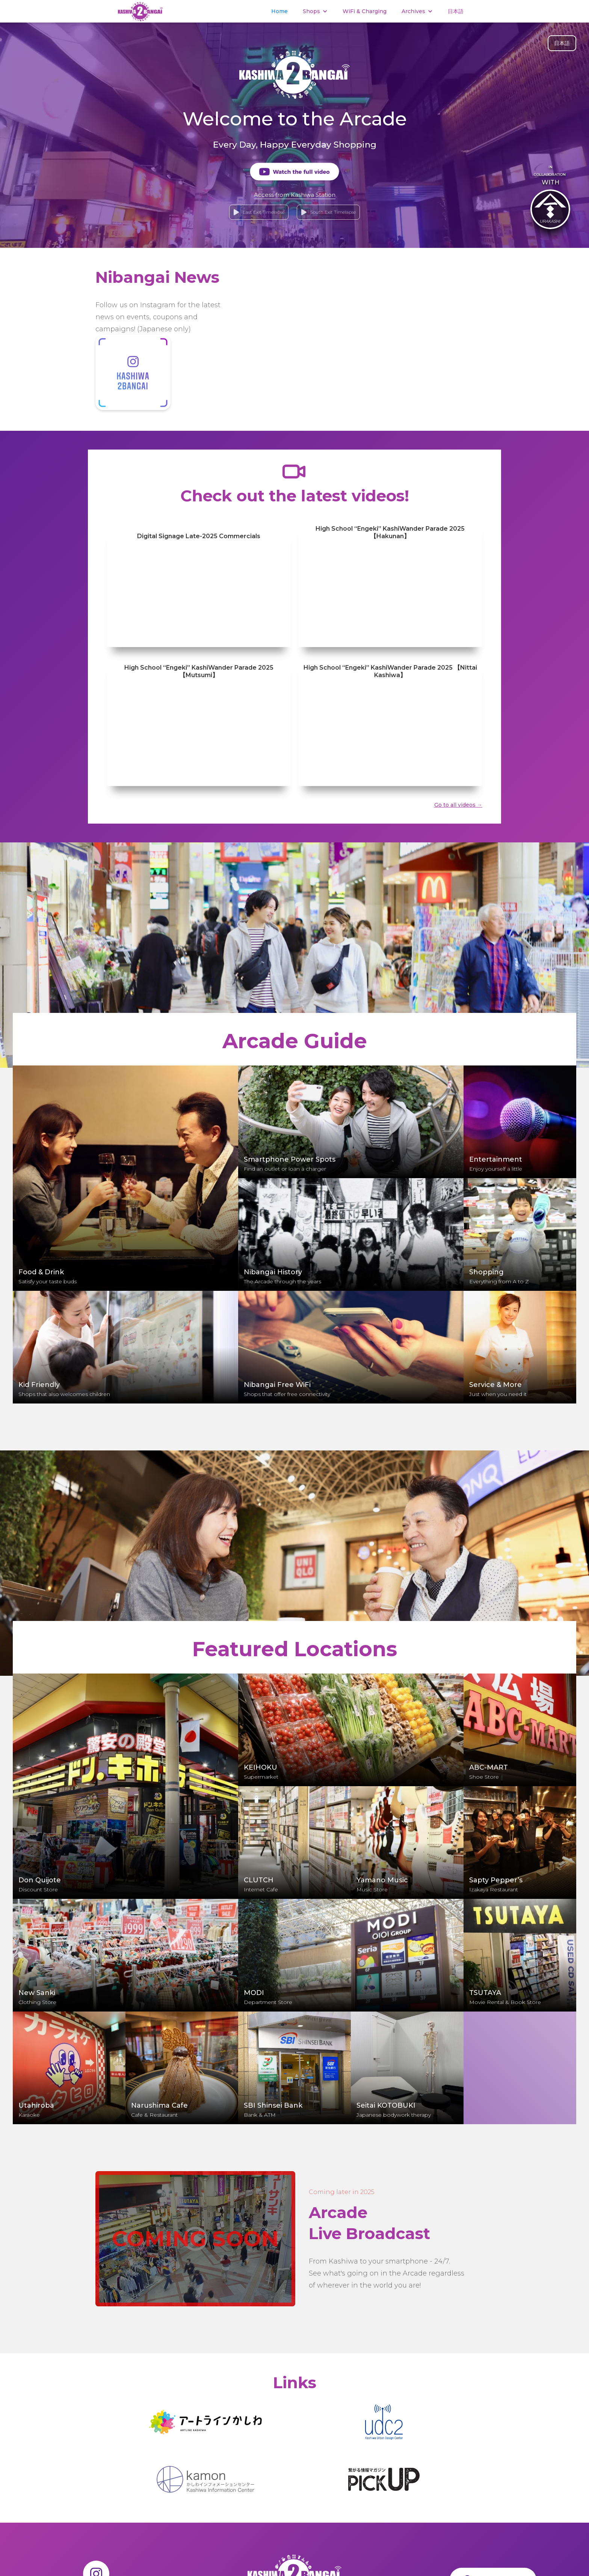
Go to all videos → (458, 804)
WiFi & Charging (365, 11)
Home (279, 11)
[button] (315, 11)
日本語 (456, 11)
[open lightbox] (294, 172)
